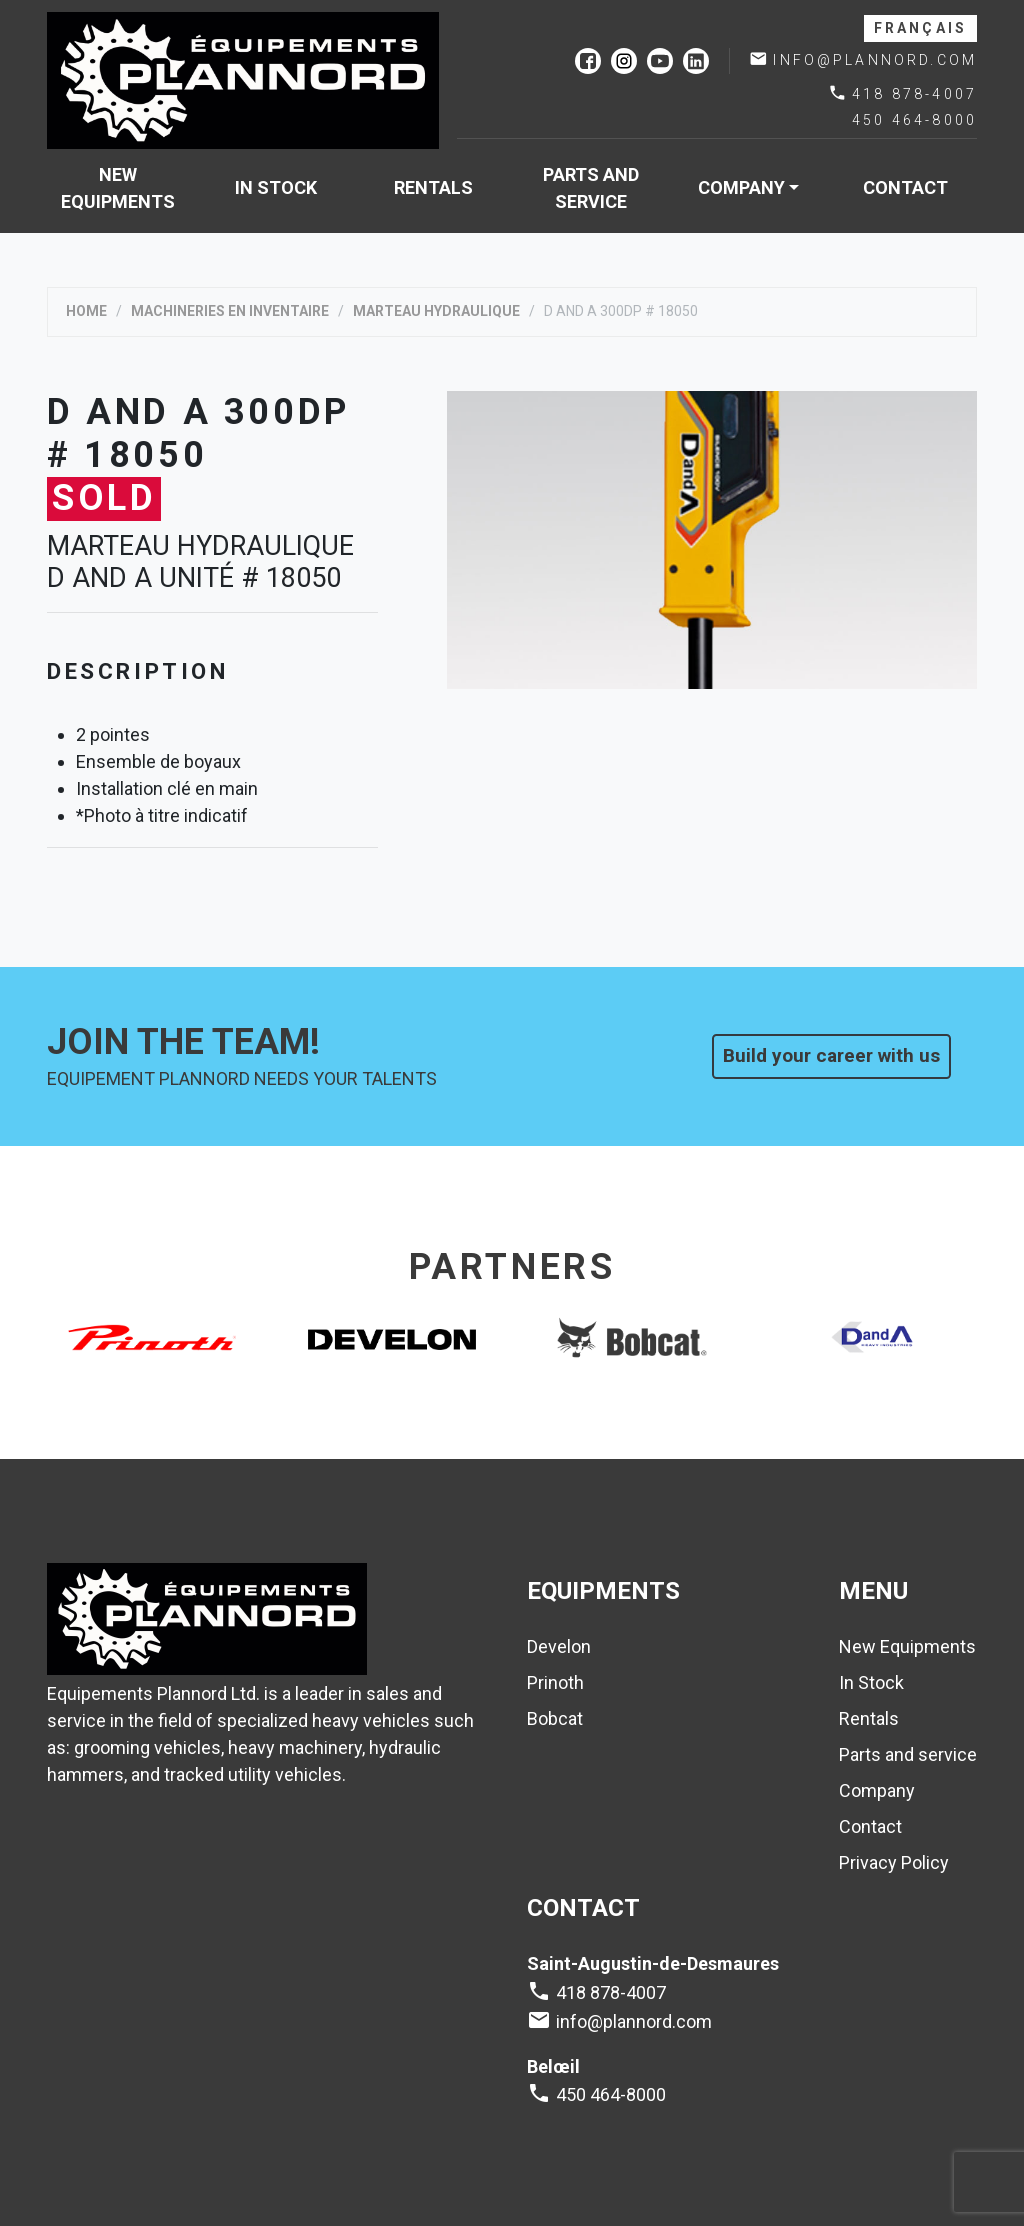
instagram (624, 61)
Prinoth (555, 1682)
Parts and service (591, 188)
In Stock (276, 187)
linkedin (696, 61)
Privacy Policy (894, 1862)
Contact (905, 187)
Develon (559, 1646)
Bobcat (555, 1718)
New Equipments (118, 188)
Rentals (433, 187)
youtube (660, 61)
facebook (588, 61)
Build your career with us (831, 1055)
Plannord (243, 80)
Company (741, 187)
